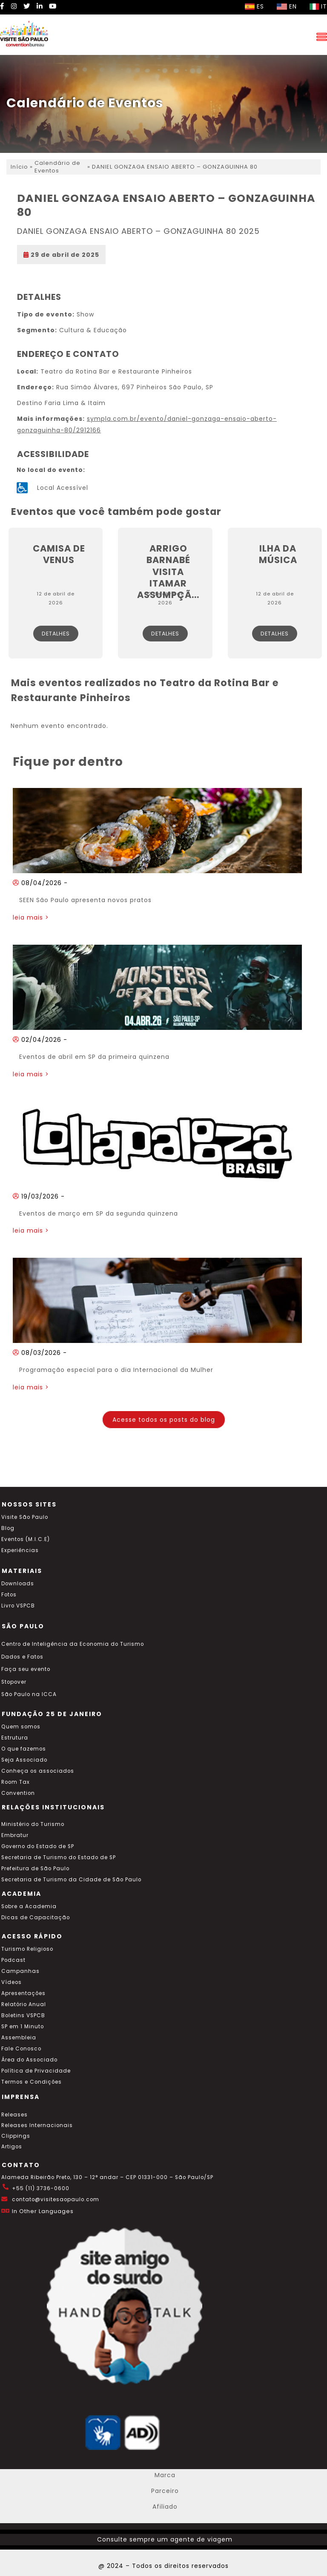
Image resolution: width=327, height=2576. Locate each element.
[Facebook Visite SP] (2, 6)
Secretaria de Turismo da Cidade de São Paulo (71, 1879)
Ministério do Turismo (32, 1824)
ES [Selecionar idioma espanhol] (254, 6)
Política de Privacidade (36, 2070)
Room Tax (15, 1782)
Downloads (17, 1583)
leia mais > (31, 917)
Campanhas (20, 1971)
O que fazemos (23, 1748)
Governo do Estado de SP (37, 1846)
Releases (14, 2114)
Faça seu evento (25, 1669)
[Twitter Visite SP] (26, 6)
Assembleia (18, 2037)
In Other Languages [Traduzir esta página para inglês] (43, 2211)
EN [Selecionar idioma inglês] (287, 6)
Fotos (9, 1594)
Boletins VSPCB (23, 2015)
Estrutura (14, 1737)
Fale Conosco (21, 2048)
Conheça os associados (37, 1771)
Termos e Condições (31, 2082)
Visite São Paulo (24, 1517)
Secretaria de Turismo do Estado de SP (58, 1857)
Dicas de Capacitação (35, 1917)
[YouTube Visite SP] (53, 6)
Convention (18, 1793)
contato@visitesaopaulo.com (55, 2199)
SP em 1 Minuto (22, 2026)
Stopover (13, 1682)
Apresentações (23, 1993)
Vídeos (11, 1982)
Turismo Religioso (27, 1949)
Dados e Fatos (22, 1656)
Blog (7, 1528)
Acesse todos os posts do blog (163, 1419)
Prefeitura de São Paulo (35, 1868)
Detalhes (56, 633)
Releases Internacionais (37, 2125)
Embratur (15, 1835)
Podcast (13, 1960)
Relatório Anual (23, 2004)
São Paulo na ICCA (29, 1694)
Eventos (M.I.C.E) (25, 1539)
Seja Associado (24, 1760)
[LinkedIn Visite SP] (40, 6)
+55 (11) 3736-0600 (40, 2188)
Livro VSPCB (18, 1605)
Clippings (15, 2136)
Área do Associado (29, 2059)
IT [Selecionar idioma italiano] (318, 6)
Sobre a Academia (29, 1906)
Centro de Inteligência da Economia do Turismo (72, 1644)
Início (19, 167)
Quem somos (20, 1726)
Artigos (11, 2146)
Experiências (20, 1550)
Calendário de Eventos (57, 167)
